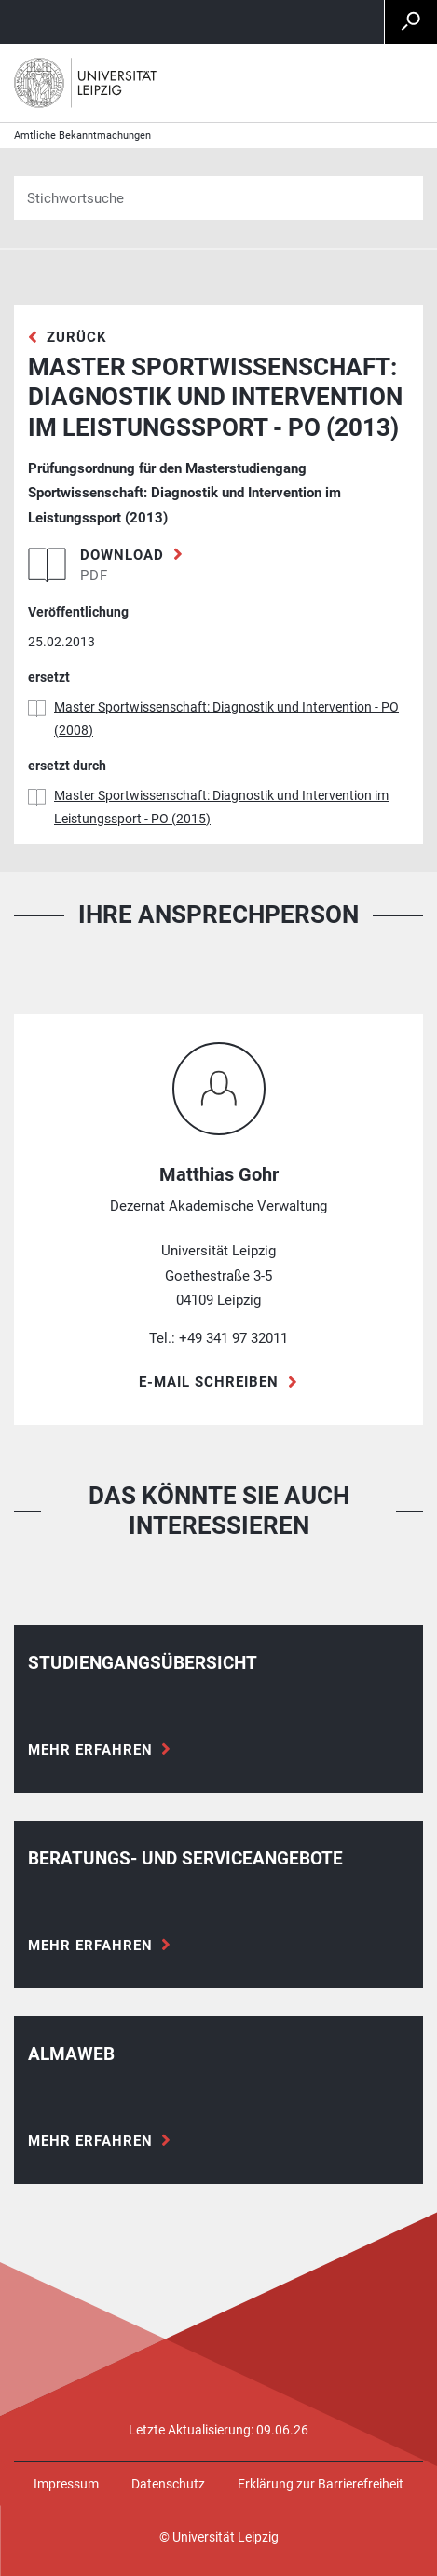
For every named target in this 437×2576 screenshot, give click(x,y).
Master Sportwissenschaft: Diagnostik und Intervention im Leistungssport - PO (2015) (221, 807)
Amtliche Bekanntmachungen (82, 135)
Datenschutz (168, 2483)
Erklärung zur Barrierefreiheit (320, 2483)
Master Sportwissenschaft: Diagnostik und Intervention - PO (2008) (226, 718)
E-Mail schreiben (209, 1382)
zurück (77, 337)
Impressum (66, 2483)
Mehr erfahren (90, 1750)
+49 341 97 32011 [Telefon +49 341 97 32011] (233, 1338)
